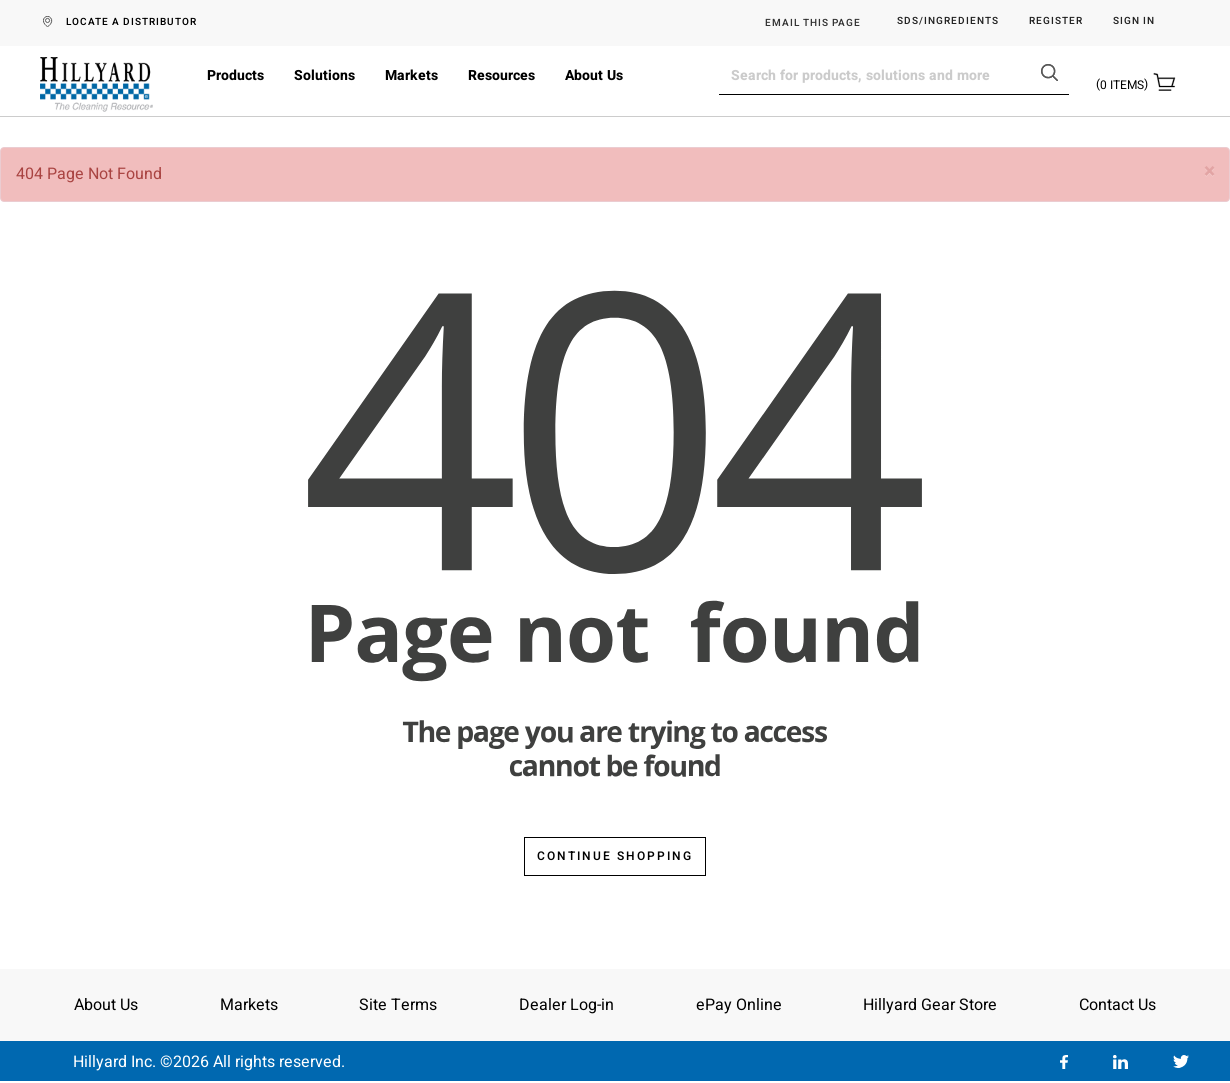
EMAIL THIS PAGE (813, 23)
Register (1056, 21)
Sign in (1134, 21)
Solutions (324, 75)
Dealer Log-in (566, 1005)
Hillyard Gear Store (930, 1005)
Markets (411, 75)
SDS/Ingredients (948, 21)
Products (235, 75)
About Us (594, 75)
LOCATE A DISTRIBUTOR (131, 22)
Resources (501, 75)
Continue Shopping (615, 856)
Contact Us (1117, 1005)
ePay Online (739, 1005)
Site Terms (398, 1005)
